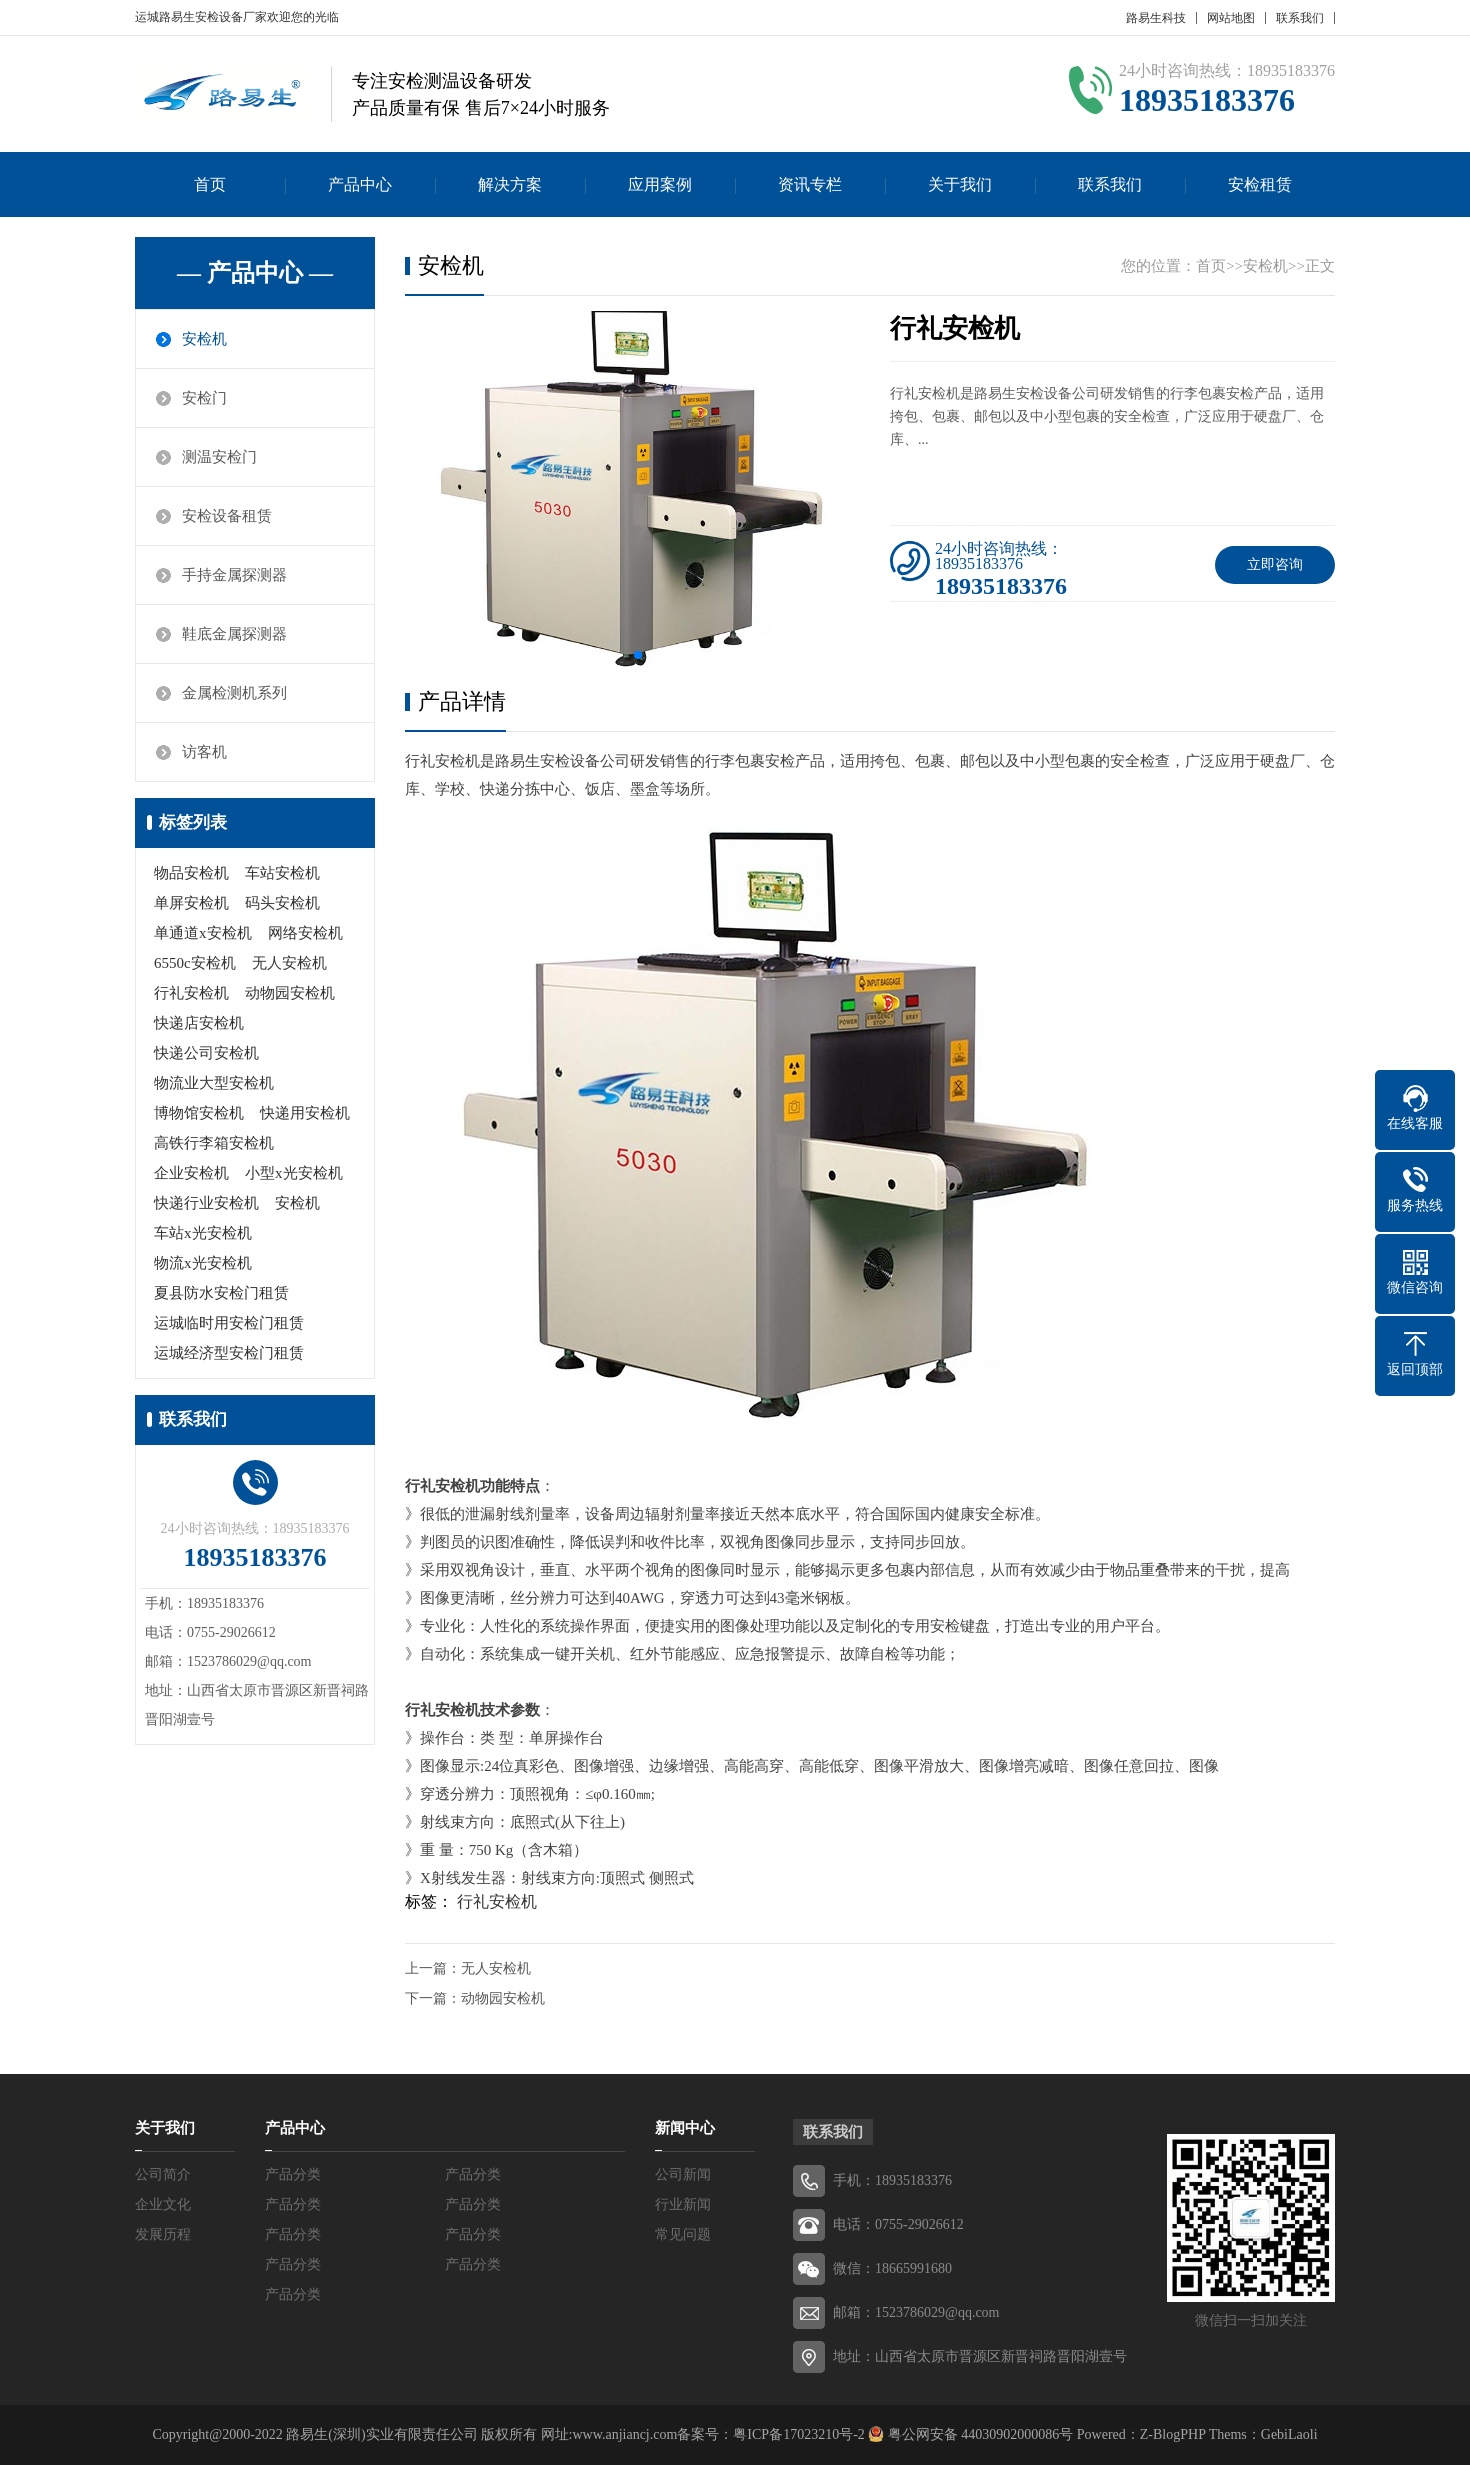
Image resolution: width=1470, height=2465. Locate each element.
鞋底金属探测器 (234, 634)
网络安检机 (305, 933)
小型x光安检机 (294, 1173)
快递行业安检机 (206, 1203)
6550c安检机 (195, 963)
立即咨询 (1275, 564)
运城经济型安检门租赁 (229, 1353)
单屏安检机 (191, 903)
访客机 (204, 752)
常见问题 (683, 2234)
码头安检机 (282, 903)
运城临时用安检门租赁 (229, 1323)
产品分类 (293, 2174)
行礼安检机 (191, 993)
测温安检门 (219, 457)
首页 (210, 184)
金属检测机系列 (234, 693)
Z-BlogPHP (1173, 2434)
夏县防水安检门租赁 (221, 1293)
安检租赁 (1260, 184)
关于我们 (960, 184)
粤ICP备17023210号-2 (798, 2434)
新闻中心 (685, 2128)
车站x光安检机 (203, 1233)
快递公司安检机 (206, 1053)
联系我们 (1300, 18)
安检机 (204, 339)
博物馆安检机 (199, 1113)
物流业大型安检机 (214, 1083)
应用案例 (660, 184)
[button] (638, 655)
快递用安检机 (305, 1113)
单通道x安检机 (203, 933)
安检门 (204, 398)
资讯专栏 (810, 184)
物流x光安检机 (203, 1263)
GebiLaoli (1289, 2434)
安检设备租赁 (227, 516)
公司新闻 (683, 2174)
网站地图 (1231, 18)
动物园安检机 (290, 993)
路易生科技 (1156, 18)
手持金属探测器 (234, 575)
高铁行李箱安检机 (214, 1143)
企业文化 (163, 2204)
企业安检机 (191, 1173)
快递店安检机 (199, 1023)
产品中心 (360, 184)
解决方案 (510, 184)
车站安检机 (282, 873)
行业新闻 (683, 2204)
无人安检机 (289, 963)
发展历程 (163, 2234)
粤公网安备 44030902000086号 (978, 2434)
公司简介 (163, 2174)
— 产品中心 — (255, 273)
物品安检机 (191, 873)
